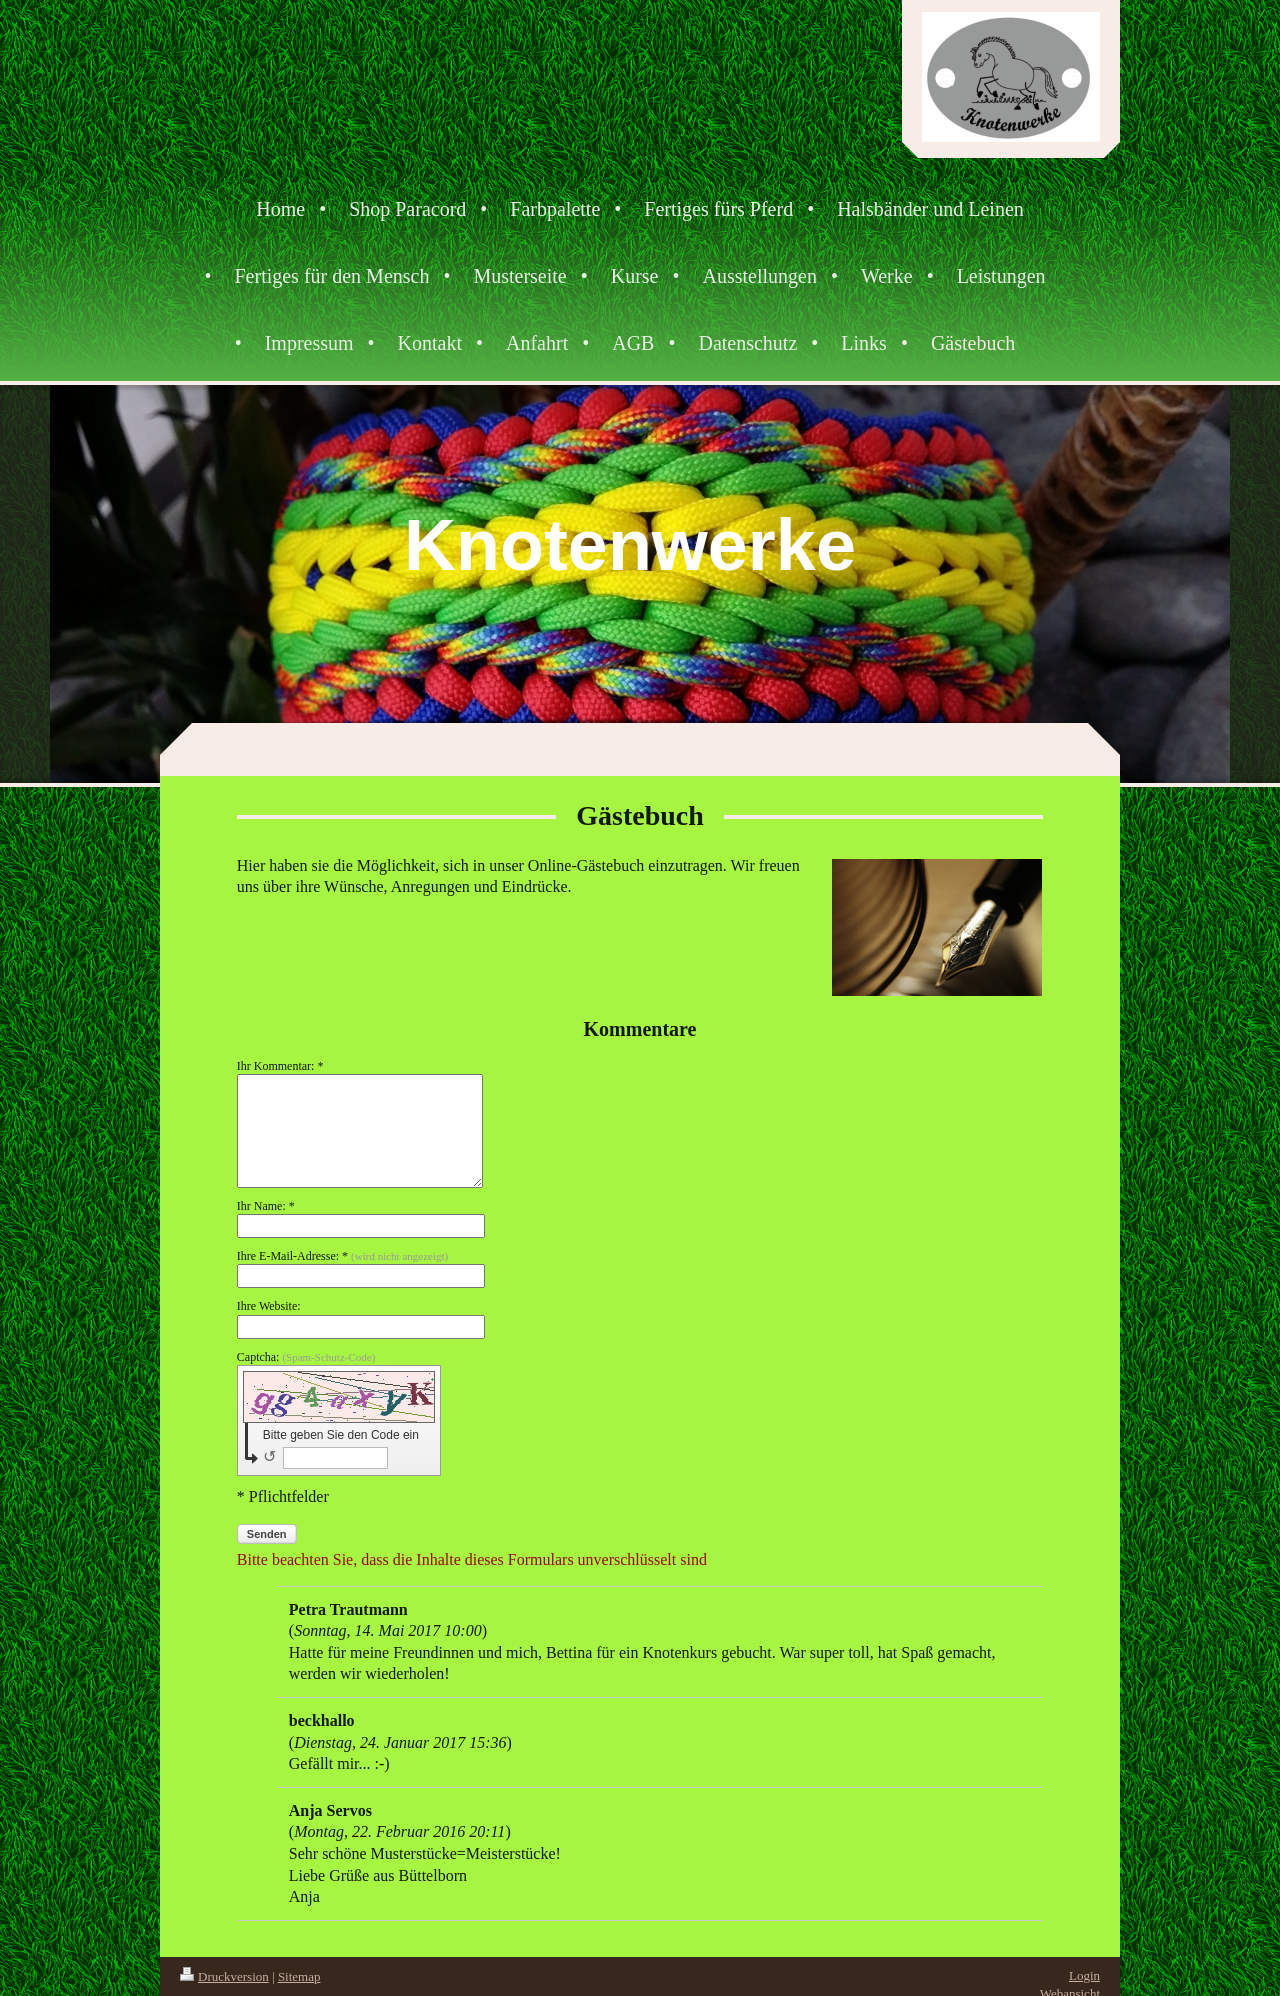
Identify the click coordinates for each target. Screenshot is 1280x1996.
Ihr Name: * (266, 1206)
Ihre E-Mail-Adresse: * (342, 1256)
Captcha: (306, 1357)
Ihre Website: (269, 1306)
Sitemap (299, 1976)
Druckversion (224, 1976)
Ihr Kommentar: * (280, 1066)
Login (1084, 1975)
